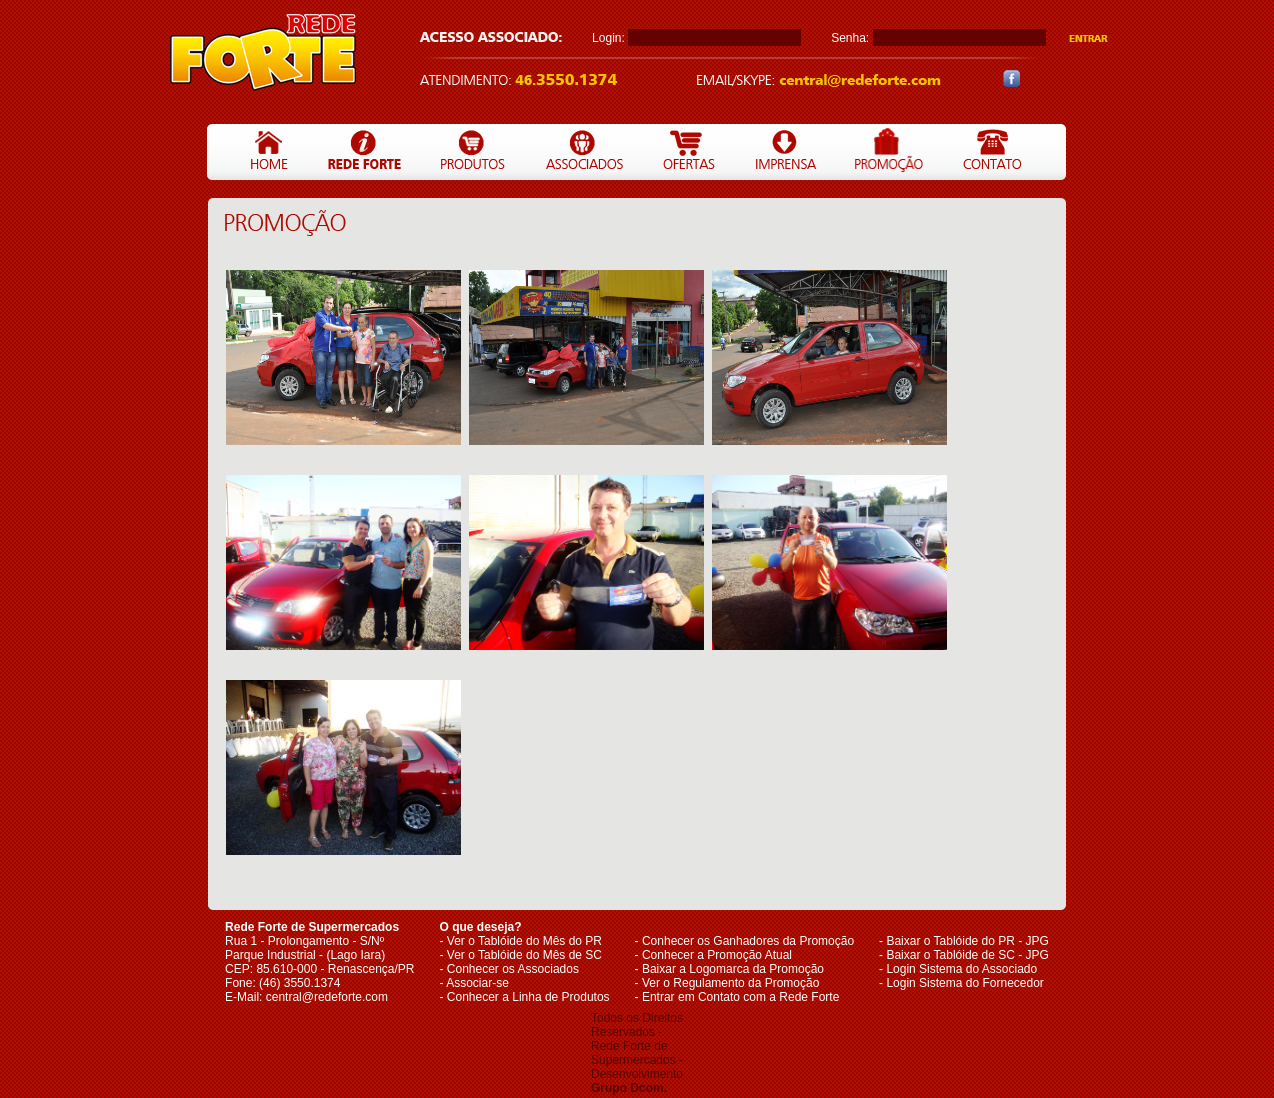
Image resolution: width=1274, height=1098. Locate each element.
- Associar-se (474, 983)
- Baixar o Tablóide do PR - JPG (964, 941)
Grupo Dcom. (629, 1088)
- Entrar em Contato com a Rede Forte (737, 997)
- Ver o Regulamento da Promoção (727, 983)
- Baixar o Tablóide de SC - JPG (964, 955)
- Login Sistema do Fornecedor (961, 983)
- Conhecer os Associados (509, 969)
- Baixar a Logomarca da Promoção (729, 969)
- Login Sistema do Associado (958, 969)
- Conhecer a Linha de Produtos (525, 997)
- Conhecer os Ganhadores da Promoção (744, 941)
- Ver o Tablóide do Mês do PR (521, 941)
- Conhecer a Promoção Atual (713, 955)
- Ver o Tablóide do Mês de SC (521, 955)
